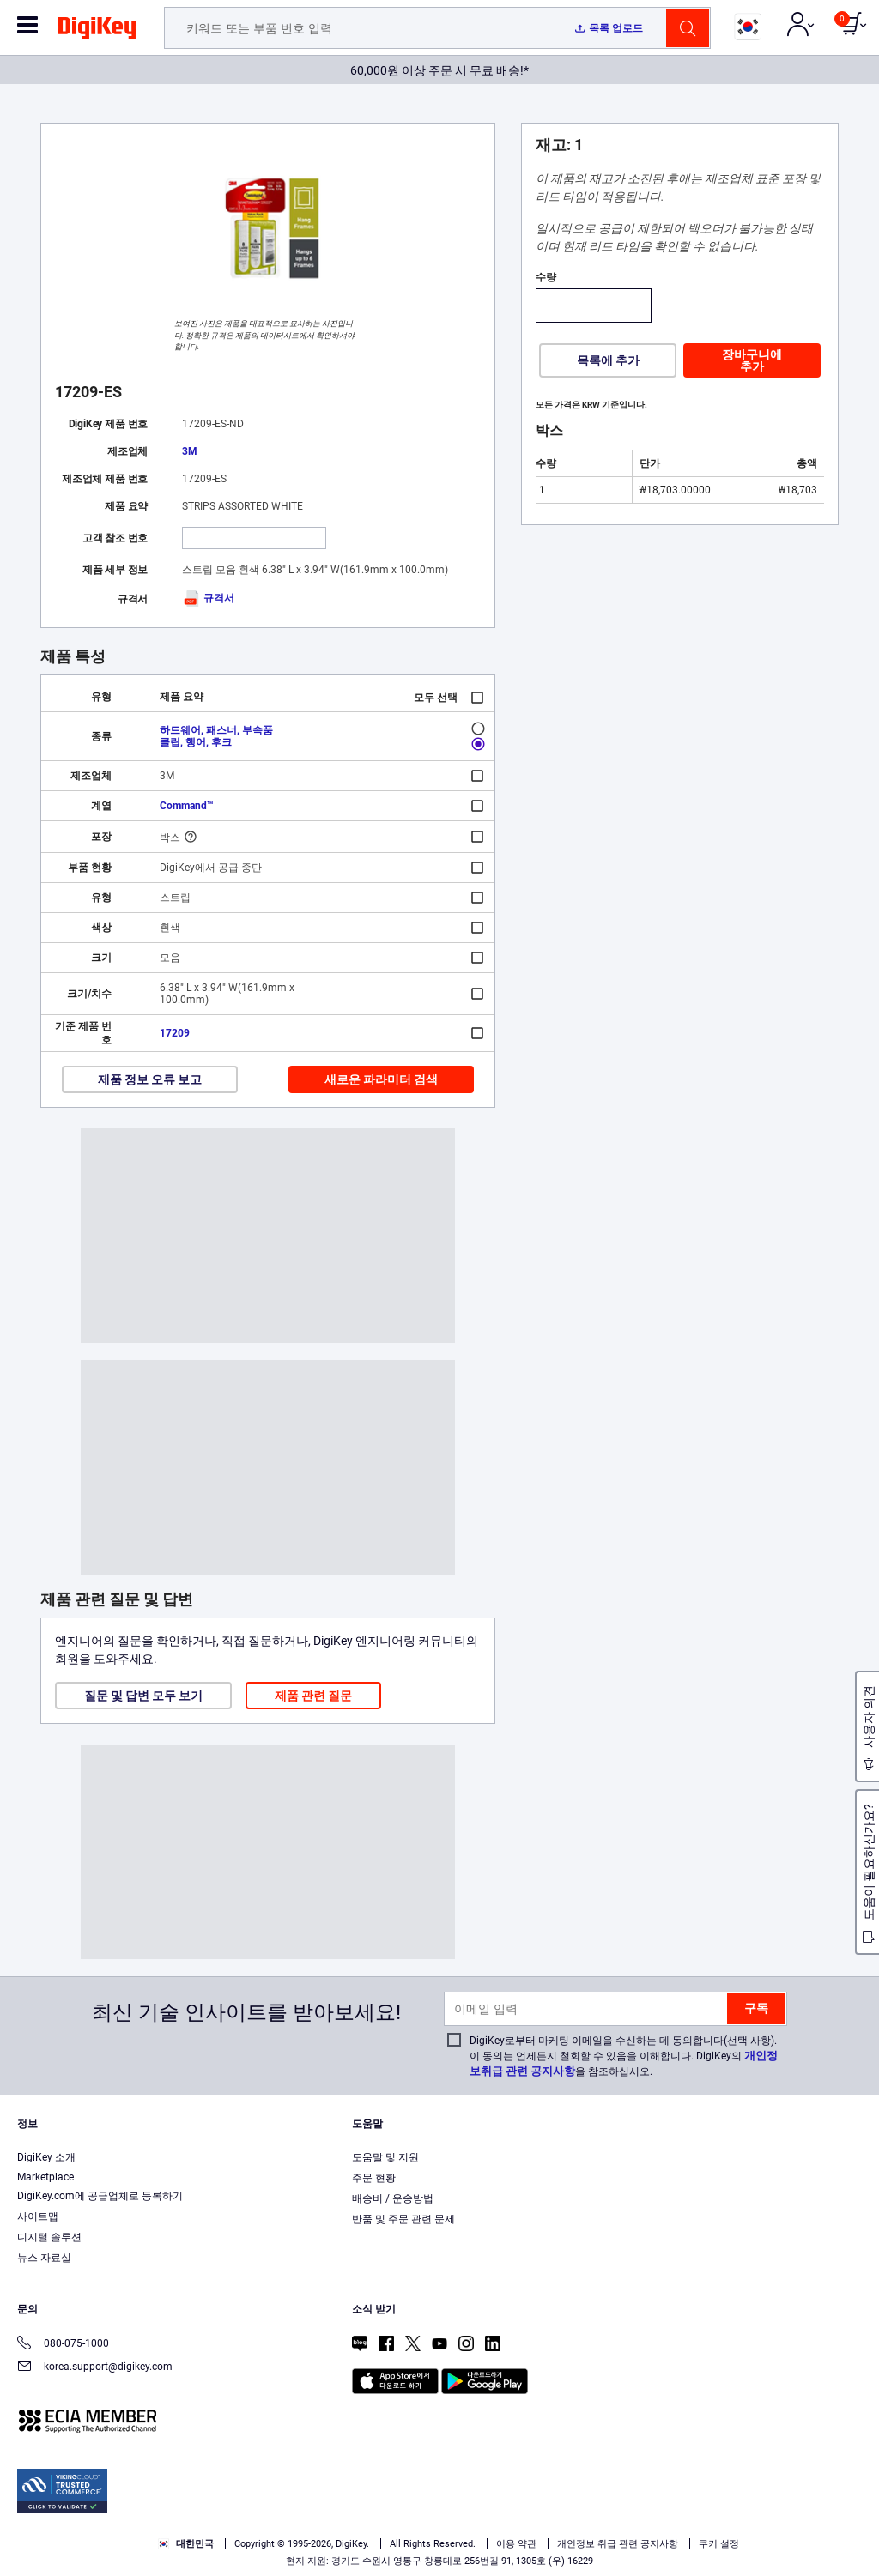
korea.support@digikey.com (95, 2368)
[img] (97, 31)
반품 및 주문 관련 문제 (403, 2219)
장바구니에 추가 (752, 360)
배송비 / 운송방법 (392, 2198)
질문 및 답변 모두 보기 (143, 1695)
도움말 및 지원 (385, 2157)
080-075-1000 (63, 2345)
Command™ (187, 806)
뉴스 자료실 (44, 2258)
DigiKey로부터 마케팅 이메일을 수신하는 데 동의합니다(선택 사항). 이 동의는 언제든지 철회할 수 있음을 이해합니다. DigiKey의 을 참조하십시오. (624, 2056)
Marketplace (45, 2177)
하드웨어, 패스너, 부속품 (216, 730)
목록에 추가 (608, 360)
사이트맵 (37, 2216)
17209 (175, 1033)
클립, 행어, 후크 (196, 742)
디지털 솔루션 (49, 2237)
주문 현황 (374, 2178)
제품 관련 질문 (313, 1695)
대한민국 (186, 2543)
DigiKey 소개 (46, 2157)
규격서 (208, 598)
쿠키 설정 (719, 2543)
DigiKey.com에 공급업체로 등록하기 (100, 2196)
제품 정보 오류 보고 (150, 1079)
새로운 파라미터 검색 (381, 1079)
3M (189, 451)
